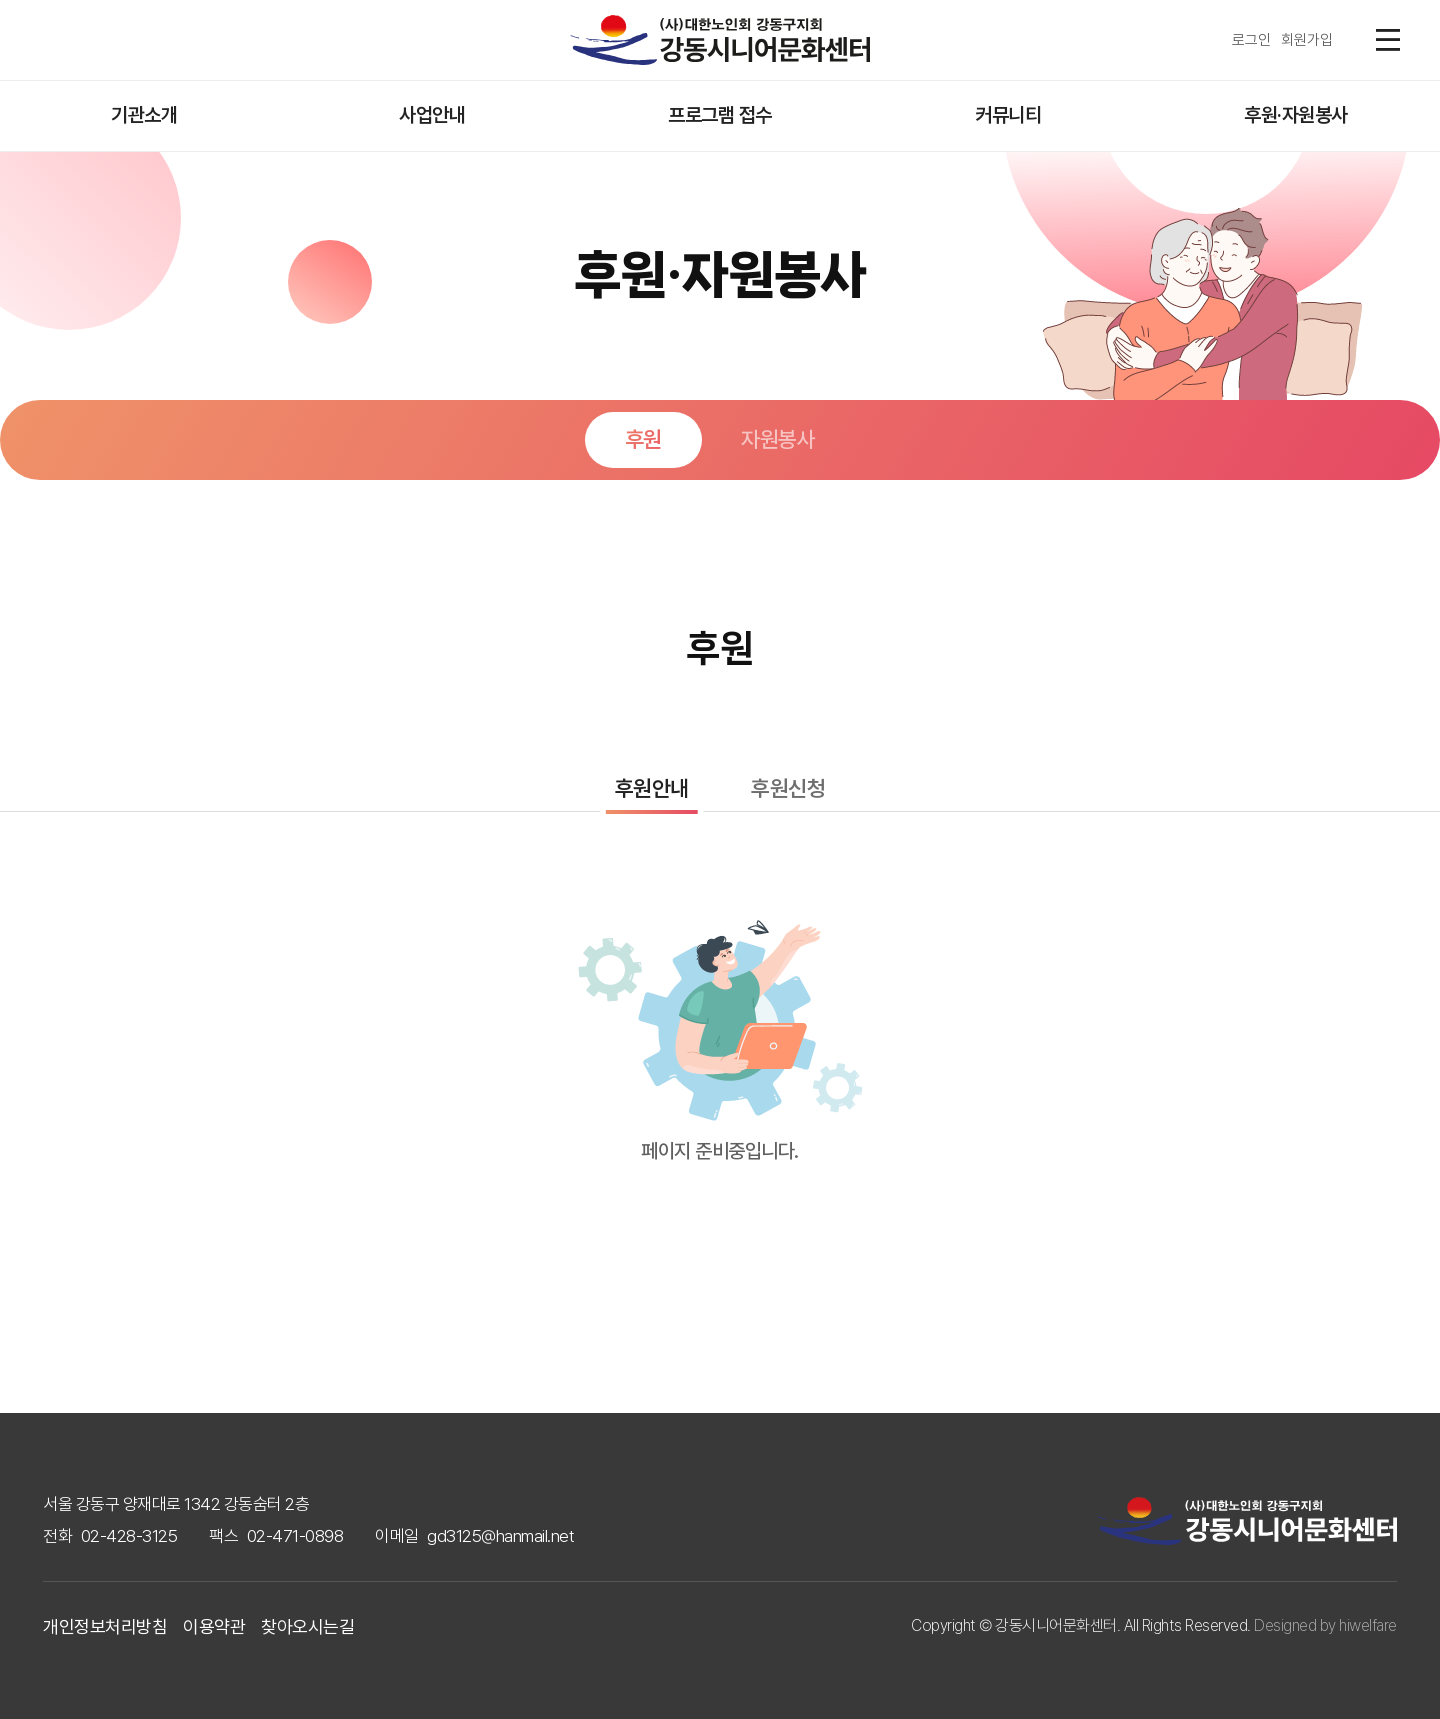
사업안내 (432, 115)
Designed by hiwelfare (1325, 1625)
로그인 (1251, 40)
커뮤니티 (1008, 115)
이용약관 (214, 1626)
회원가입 (1307, 40)
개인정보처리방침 (105, 1626)
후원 (643, 439)
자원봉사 (779, 439)
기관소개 (144, 115)
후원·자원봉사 (1296, 115)
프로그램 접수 (720, 115)
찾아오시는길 (307, 1626)
